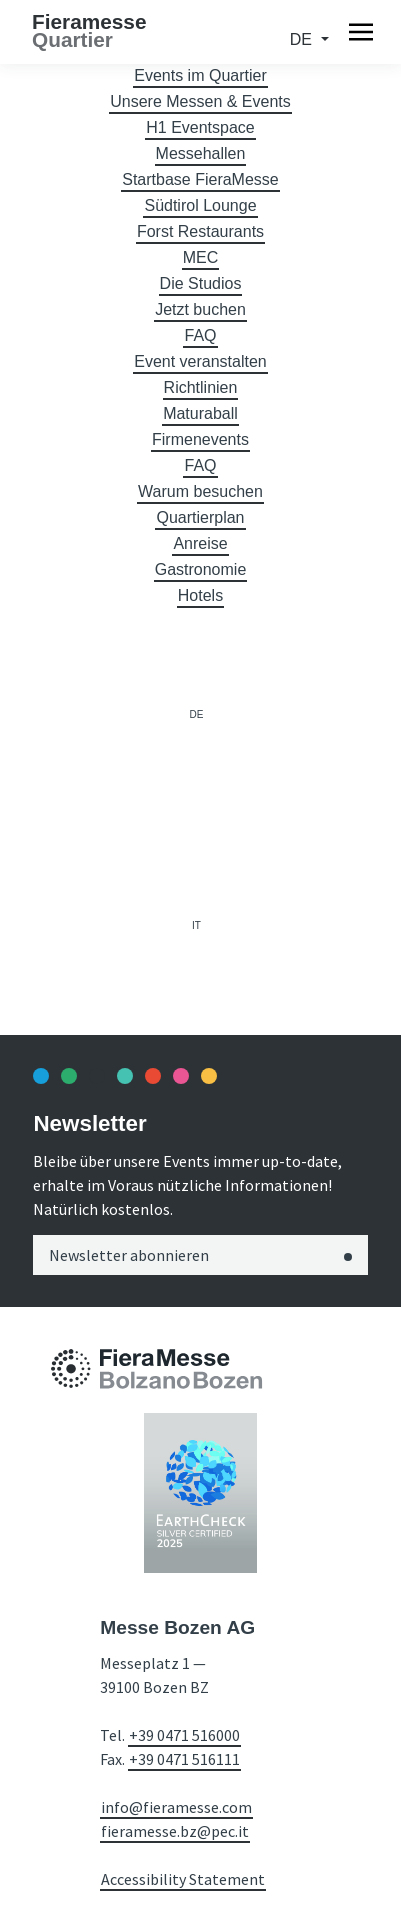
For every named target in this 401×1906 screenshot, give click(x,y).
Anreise (200, 543)
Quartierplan (200, 517)
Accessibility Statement (183, 1879)
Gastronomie (201, 569)
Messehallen (201, 153)
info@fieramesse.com (176, 1807)
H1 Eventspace (200, 127)
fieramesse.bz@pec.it (175, 1831)
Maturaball (200, 413)
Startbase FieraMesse (200, 179)
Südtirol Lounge (200, 205)
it (196, 925)
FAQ (200, 335)
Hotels (200, 595)
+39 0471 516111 (184, 1759)
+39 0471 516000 (184, 1735)
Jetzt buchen (200, 309)
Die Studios (201, 283)
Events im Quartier (200, 75)
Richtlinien (201, 387)
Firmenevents (200, 439)
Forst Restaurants (200, 231)
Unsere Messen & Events (200, 101)
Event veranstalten (200, 361)
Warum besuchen (200, 491)
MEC (201, 257)
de (303, 39)
